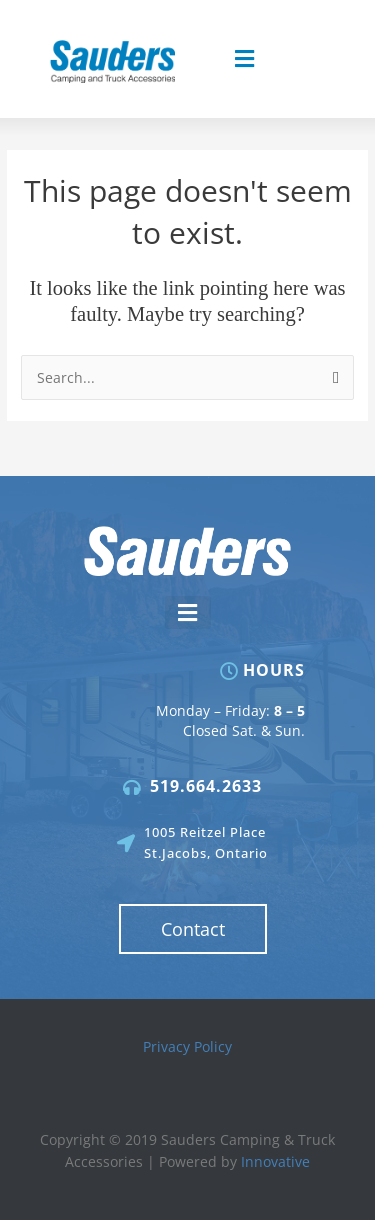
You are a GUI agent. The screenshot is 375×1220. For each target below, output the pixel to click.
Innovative (275, 1161)
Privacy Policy (187, 1046)
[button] (244, 59)
